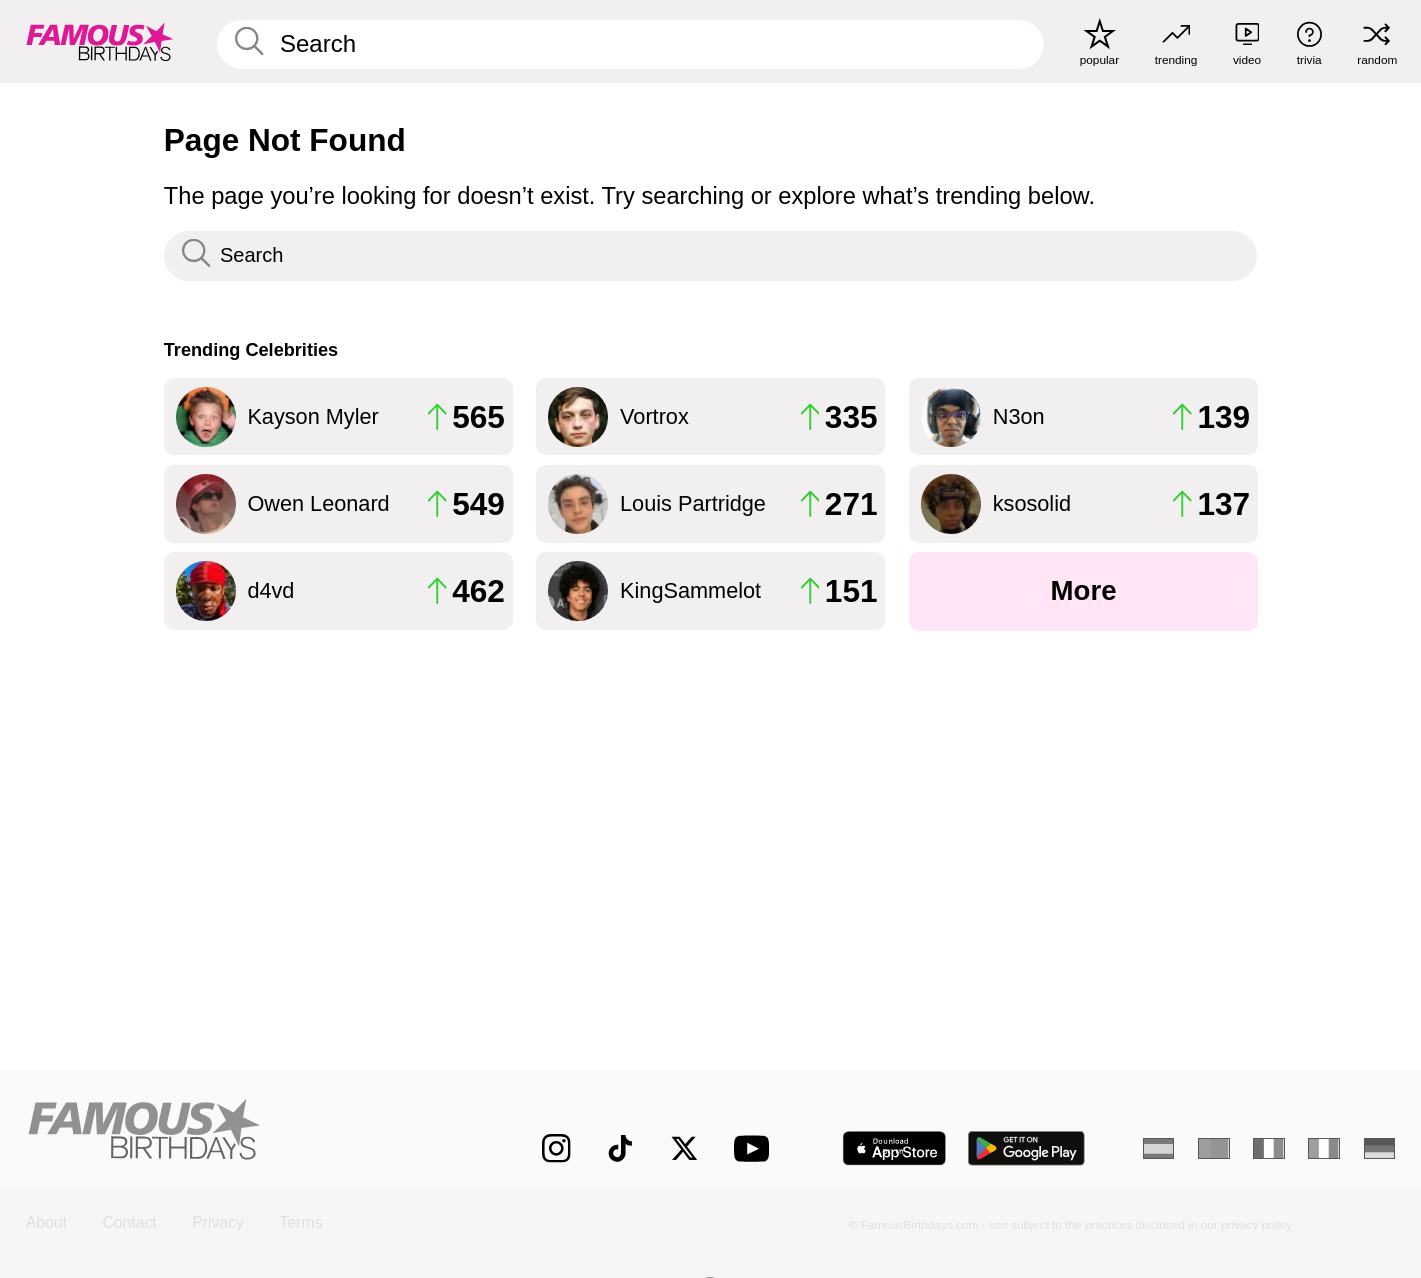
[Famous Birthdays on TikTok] (620, 1148)
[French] (1269, 1149)
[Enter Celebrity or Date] (630, 44)
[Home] (244, 1132)
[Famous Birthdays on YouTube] (756, 1148)
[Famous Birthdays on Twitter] (684, 1148)
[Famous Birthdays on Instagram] (556, 1148)
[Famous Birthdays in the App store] (894, 1148)
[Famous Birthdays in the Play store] (1026, 1148)
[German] (1380, 1149)
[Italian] (1324, 1149)
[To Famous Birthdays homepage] (100, 41)
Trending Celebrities (251, 350)
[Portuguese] (1214, 1149)
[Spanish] (1159, 1149)
